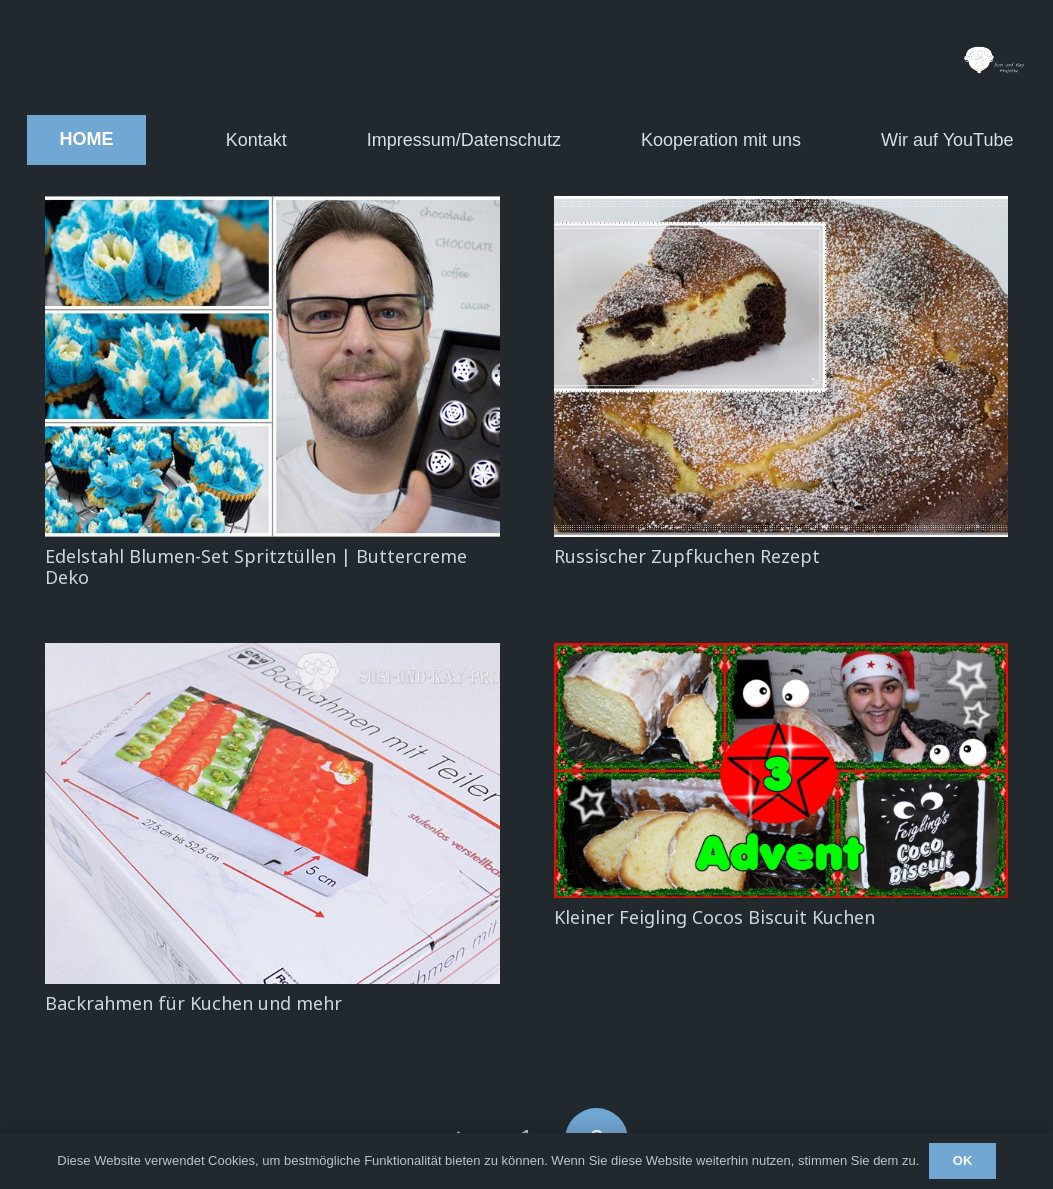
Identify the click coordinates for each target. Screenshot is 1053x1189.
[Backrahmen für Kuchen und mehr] (272, 813)
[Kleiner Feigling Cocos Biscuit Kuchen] (781, 770)
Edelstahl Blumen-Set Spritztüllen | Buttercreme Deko (256, 567)
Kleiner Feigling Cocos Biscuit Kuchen (714, 917)
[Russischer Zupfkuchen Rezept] (781, 366)
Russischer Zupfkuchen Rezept (687, 556)
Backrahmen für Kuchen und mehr (193, 1003)
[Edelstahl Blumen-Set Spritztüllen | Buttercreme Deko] (272, 366)
